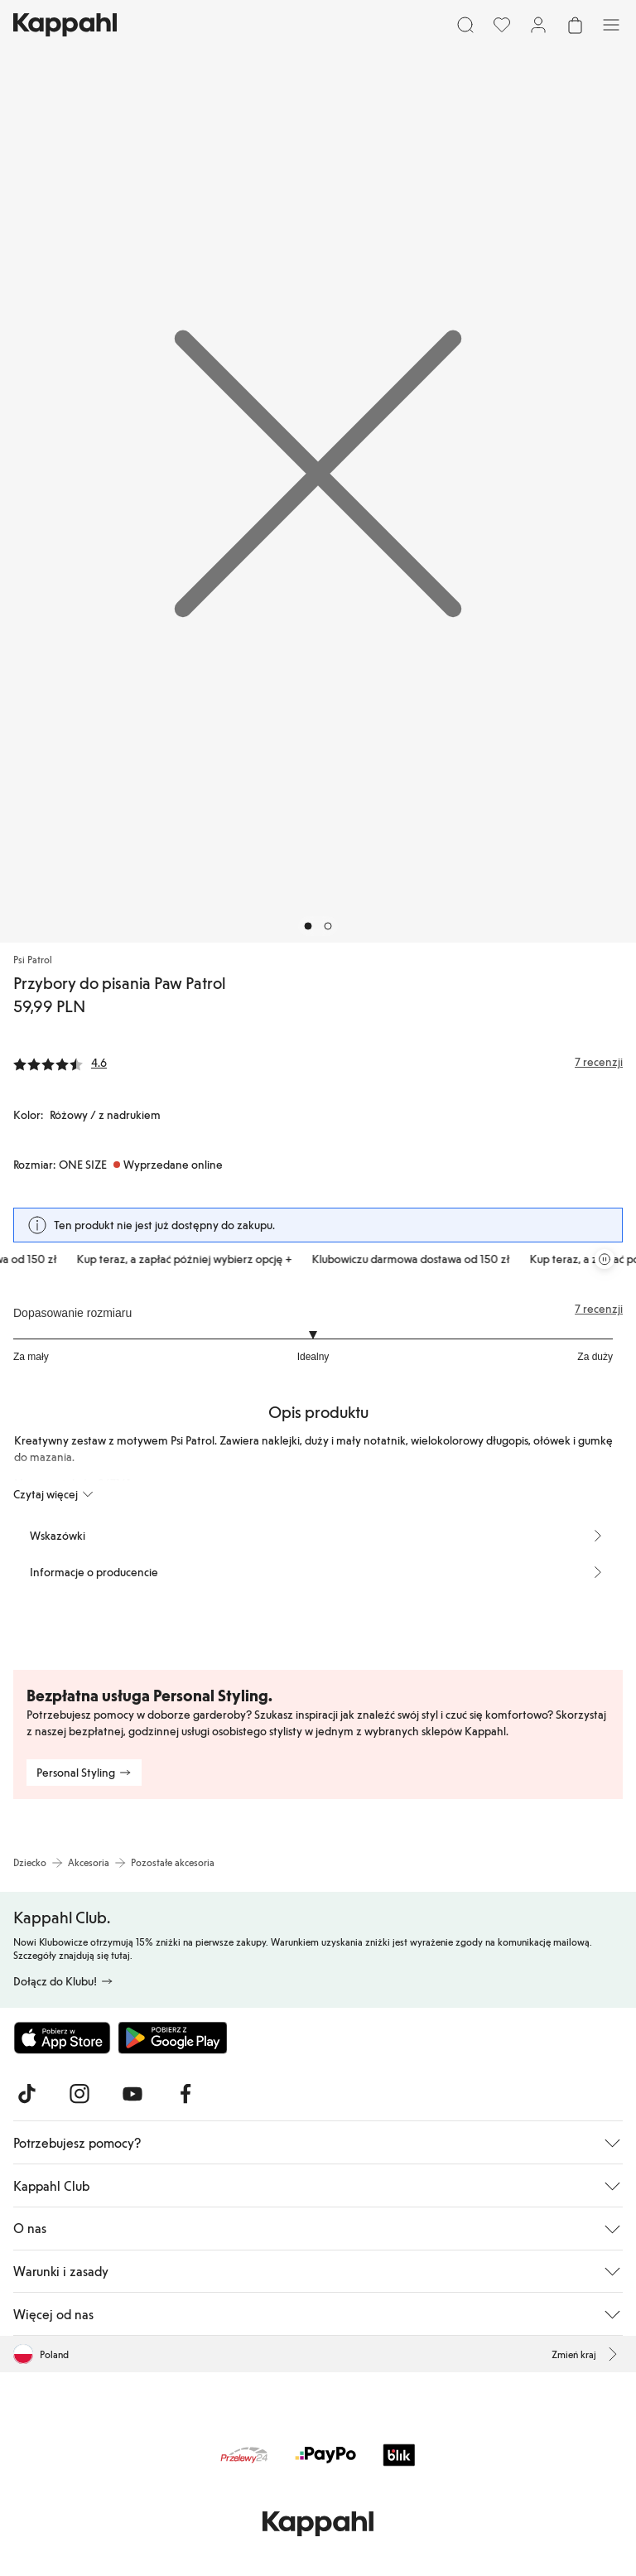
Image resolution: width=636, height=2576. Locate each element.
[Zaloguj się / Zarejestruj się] (538, 25)
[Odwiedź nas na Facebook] (185, 2094)
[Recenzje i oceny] (318, 1062)
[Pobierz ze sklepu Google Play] (172, 2037)
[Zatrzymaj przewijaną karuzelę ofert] (604, 1259)
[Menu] (611, 25)
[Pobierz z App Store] (62, 2037)
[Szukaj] (465, 25)
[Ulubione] (502, 25)
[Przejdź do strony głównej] (65, 24)
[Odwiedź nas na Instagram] (79, 2094)
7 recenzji (599, 1308)
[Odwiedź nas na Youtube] (132, 2094)
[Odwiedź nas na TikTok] (26, 2094)
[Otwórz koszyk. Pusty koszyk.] (574, 25)
